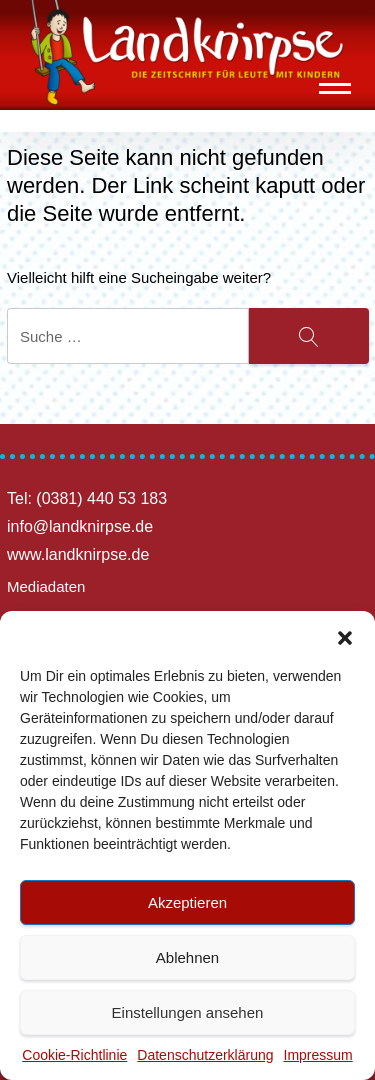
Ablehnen (187, 957)
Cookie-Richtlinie (74, 1055)
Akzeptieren (187, 902)
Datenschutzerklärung (205, 1055)
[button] (345, 636)
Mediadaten (46, 586)
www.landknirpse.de (78, 554)
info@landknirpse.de (80, 526)
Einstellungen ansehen (188, 1012)
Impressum (318, 1055)
